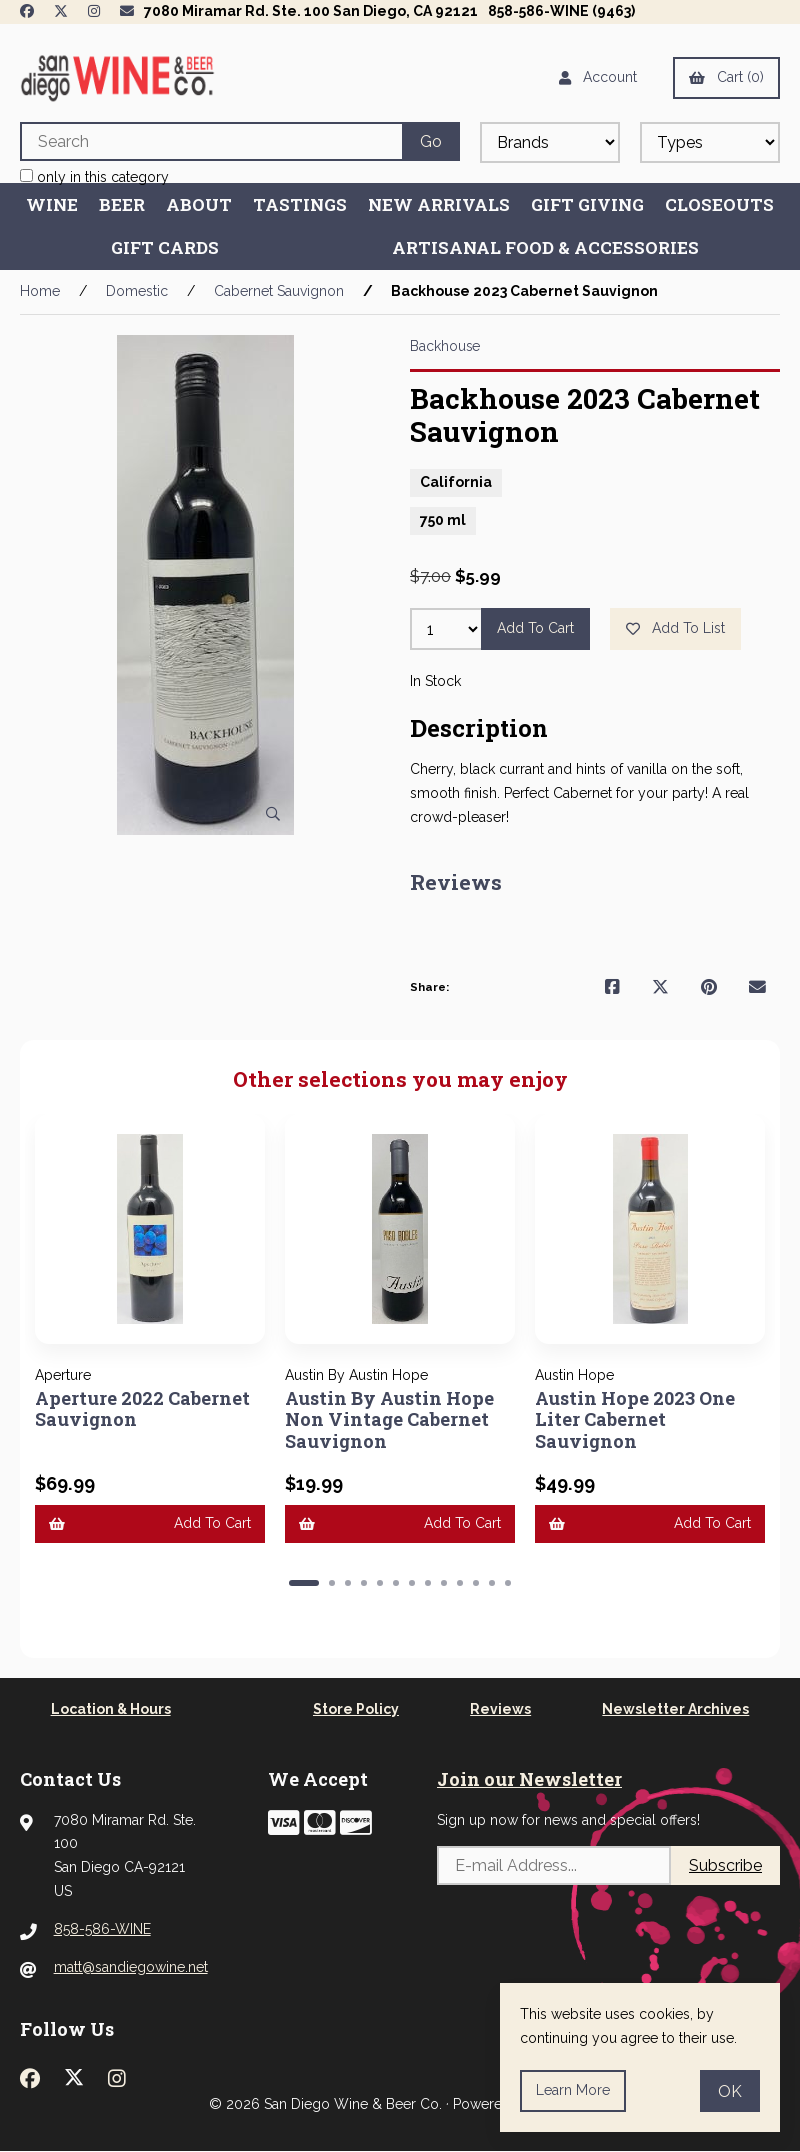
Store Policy (356, 1709)
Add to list (675, 628)
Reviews (500, 1709)
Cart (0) (726, 77)
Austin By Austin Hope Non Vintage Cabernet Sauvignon (390, 1420)
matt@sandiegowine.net (131, 1967)
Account (598, 77)
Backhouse (445, 346)
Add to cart (535, 628)
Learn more (573, 2090)
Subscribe (725, 1866)
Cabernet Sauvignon (279, 291)
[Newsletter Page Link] (127, 11)
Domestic (137, 291)
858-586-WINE (102, 1929)
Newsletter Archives (675, 1709)
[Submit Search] (431, 141)
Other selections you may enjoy (400, 1079)
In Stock (435, 681)
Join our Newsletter (529, 1779)
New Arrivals (439, 204)
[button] (304, 1583)
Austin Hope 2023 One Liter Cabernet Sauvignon (635, 1420)
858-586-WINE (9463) (561, 11)
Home (40, 291)
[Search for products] (211, 141)
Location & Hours (111, 1709)
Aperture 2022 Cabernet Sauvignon (143, 1409)
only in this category (94, 177)
